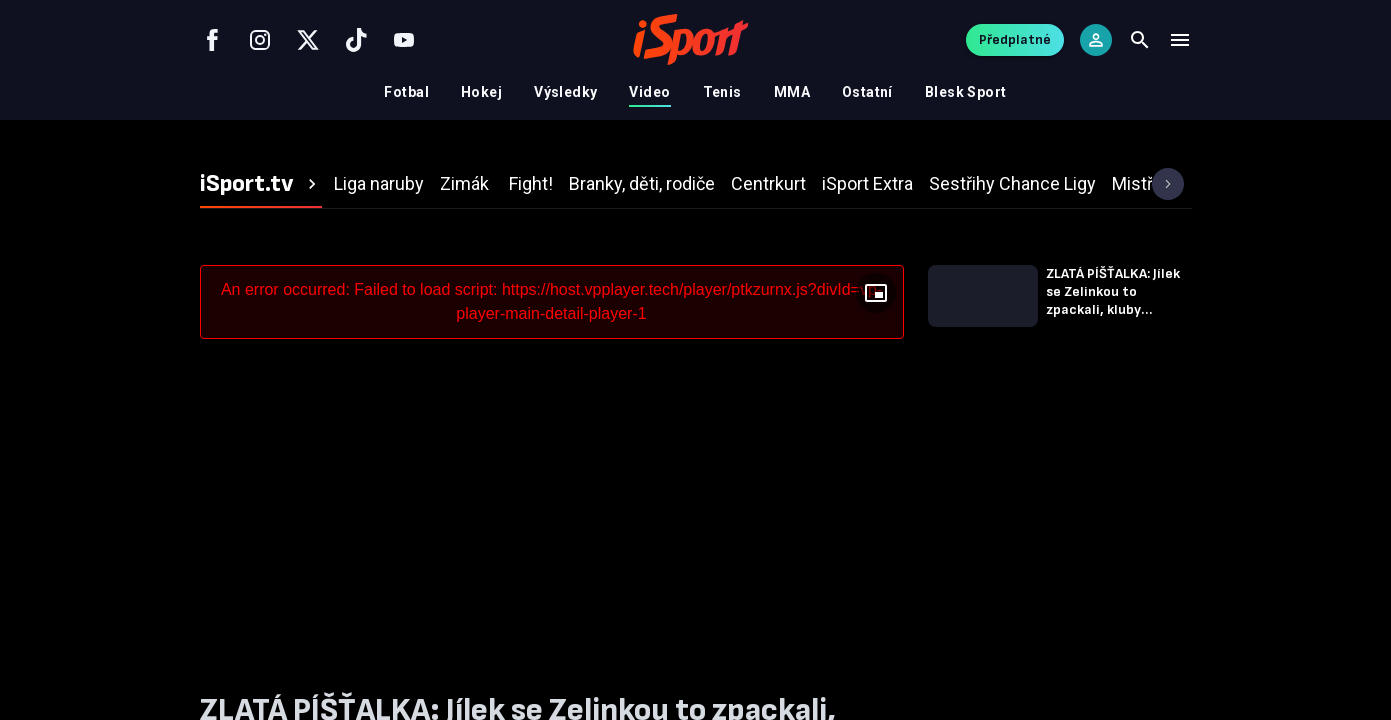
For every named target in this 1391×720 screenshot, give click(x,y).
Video (649, 92)
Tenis (722, 92)
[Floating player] (876, 293)
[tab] (261, 184)
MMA (792, 92)
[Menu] (1180, 40)
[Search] (1140, 40)
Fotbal (406, 92)
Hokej (481, 92)
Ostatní (867, 92)
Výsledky (565, 92)
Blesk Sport (966, 92)
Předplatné (1015, 39)
